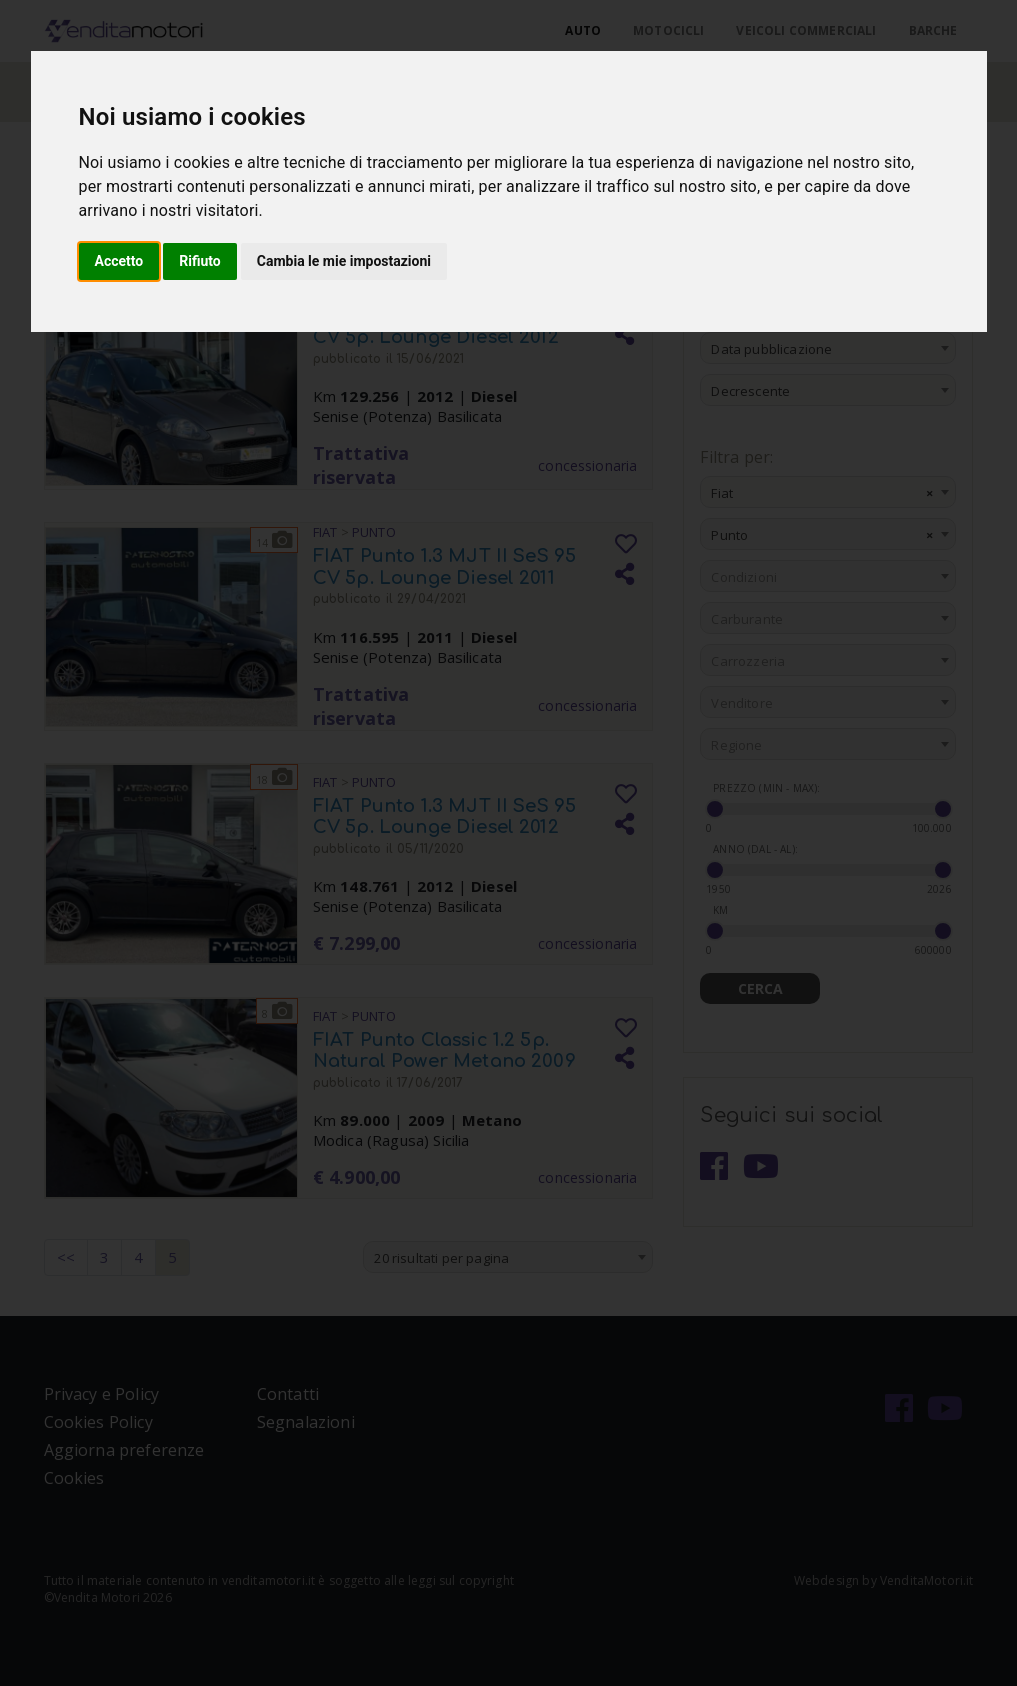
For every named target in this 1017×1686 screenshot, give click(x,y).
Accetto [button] (119, 261)
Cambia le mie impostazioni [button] (344, 261)
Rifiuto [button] (200, 261)
